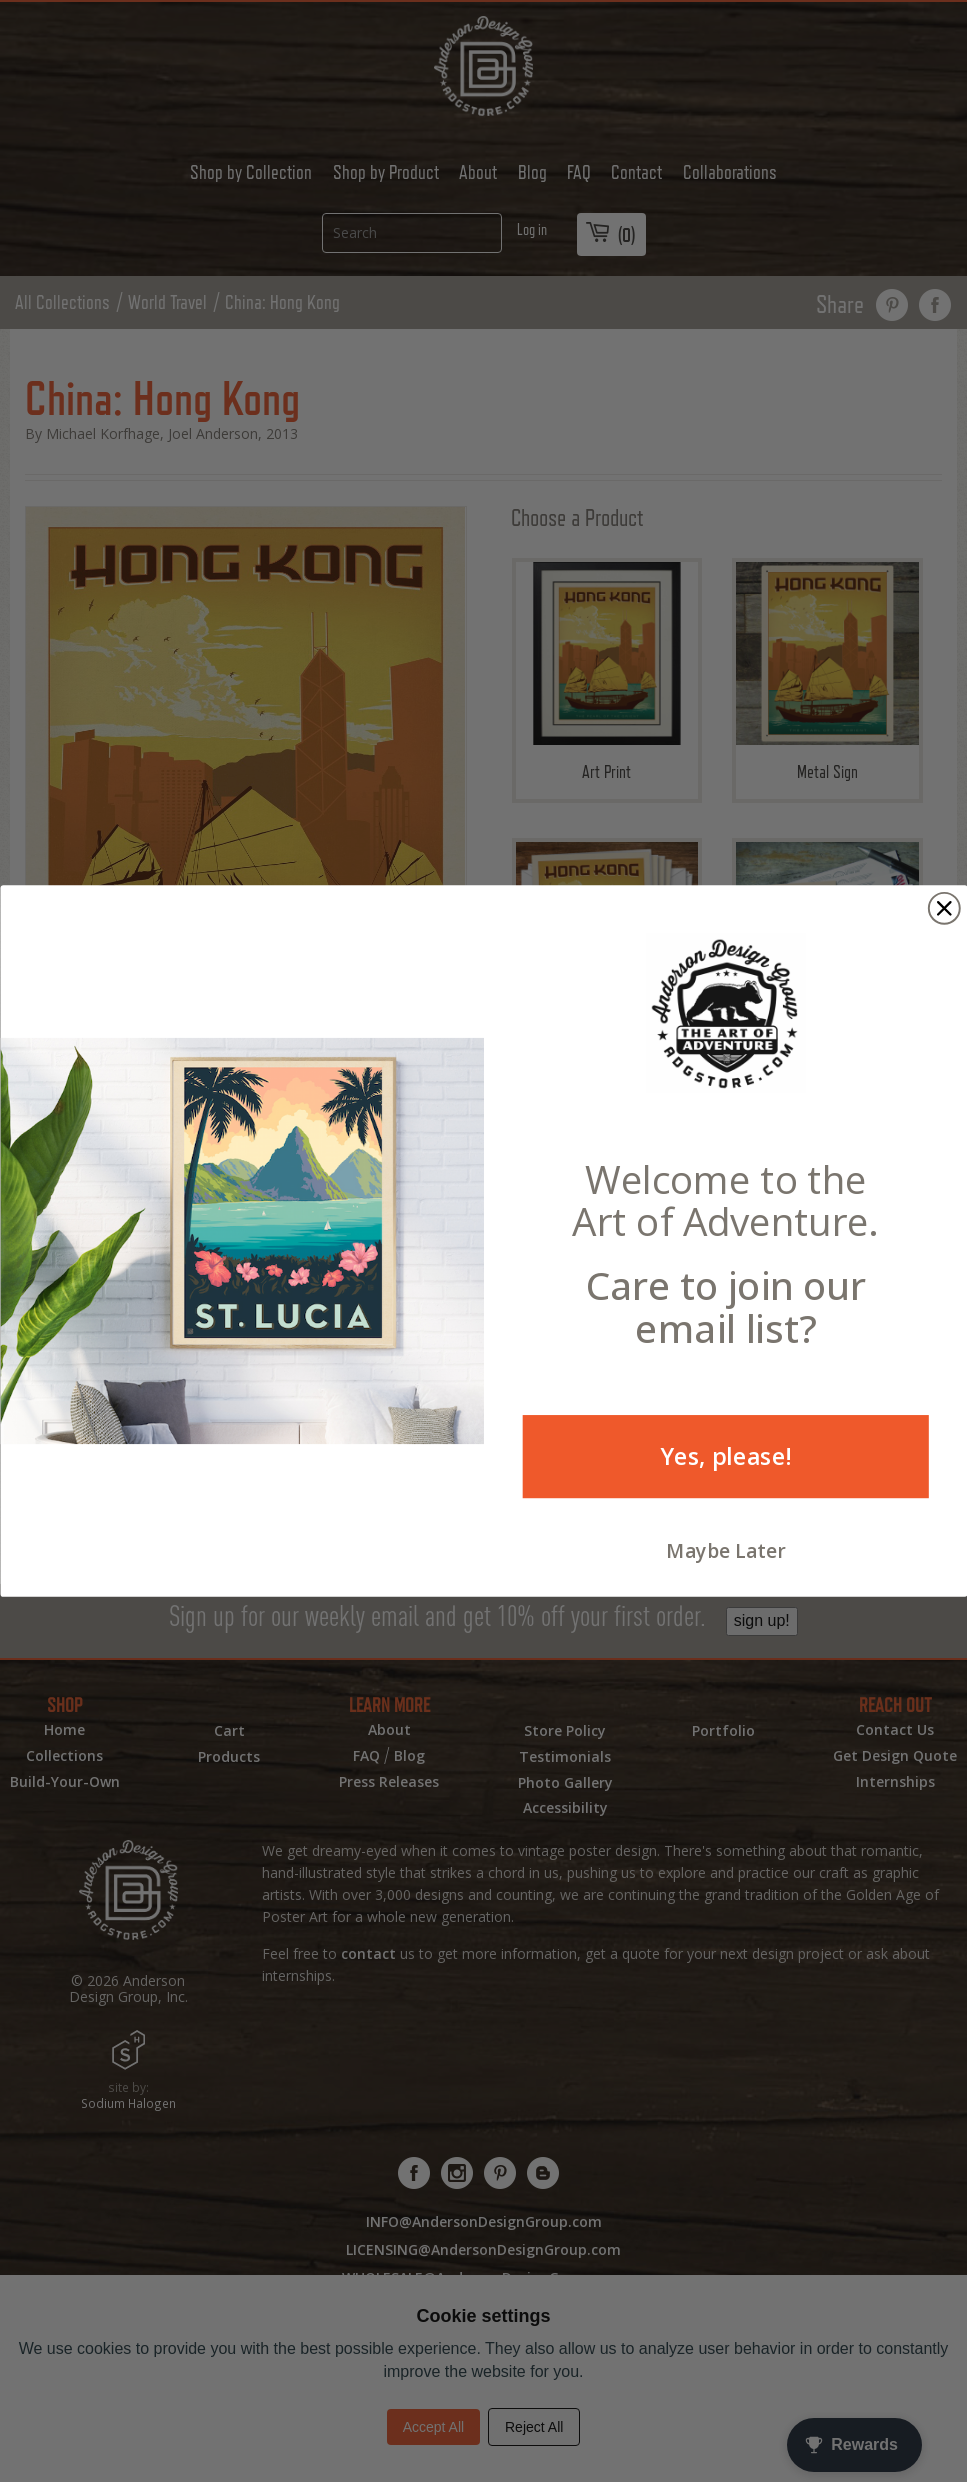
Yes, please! (725, 1456)
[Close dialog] (943, 908)
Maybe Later (725, 1551)
